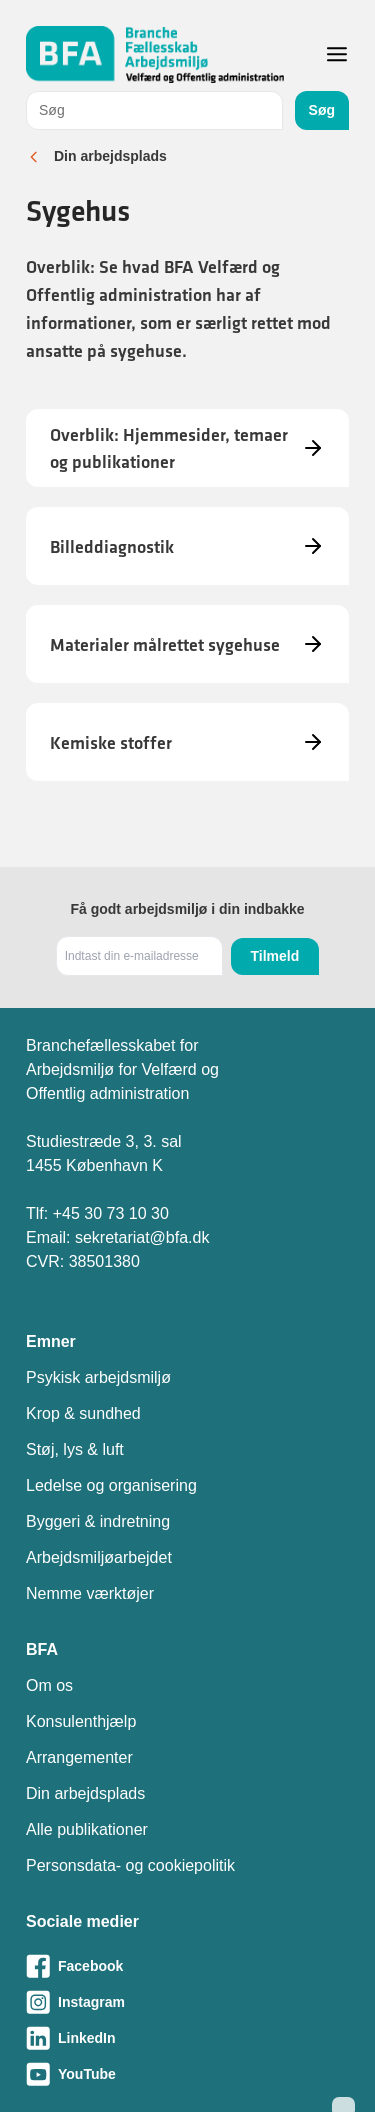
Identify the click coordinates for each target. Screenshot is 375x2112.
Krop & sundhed (83, 1413)
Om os (49, 1685)
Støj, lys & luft (75, 1449)
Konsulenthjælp (81, 1721)
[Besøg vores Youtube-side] (187, 2074)
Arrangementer (79, 1757)
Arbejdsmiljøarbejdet (99, 1557)
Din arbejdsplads (110, 156)
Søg (322, 110)
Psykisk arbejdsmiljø (98, 1377)
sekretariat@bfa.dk (142, 1237)
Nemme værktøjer (90, 1593)
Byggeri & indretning (98, 1521)
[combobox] (154, 110)
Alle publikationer (87, 1829)
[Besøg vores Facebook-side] (187, 1966)
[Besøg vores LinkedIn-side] (187, 2038)
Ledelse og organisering (111, 1485)
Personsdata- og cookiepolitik (130, 1865)
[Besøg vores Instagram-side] (187, 2002)
